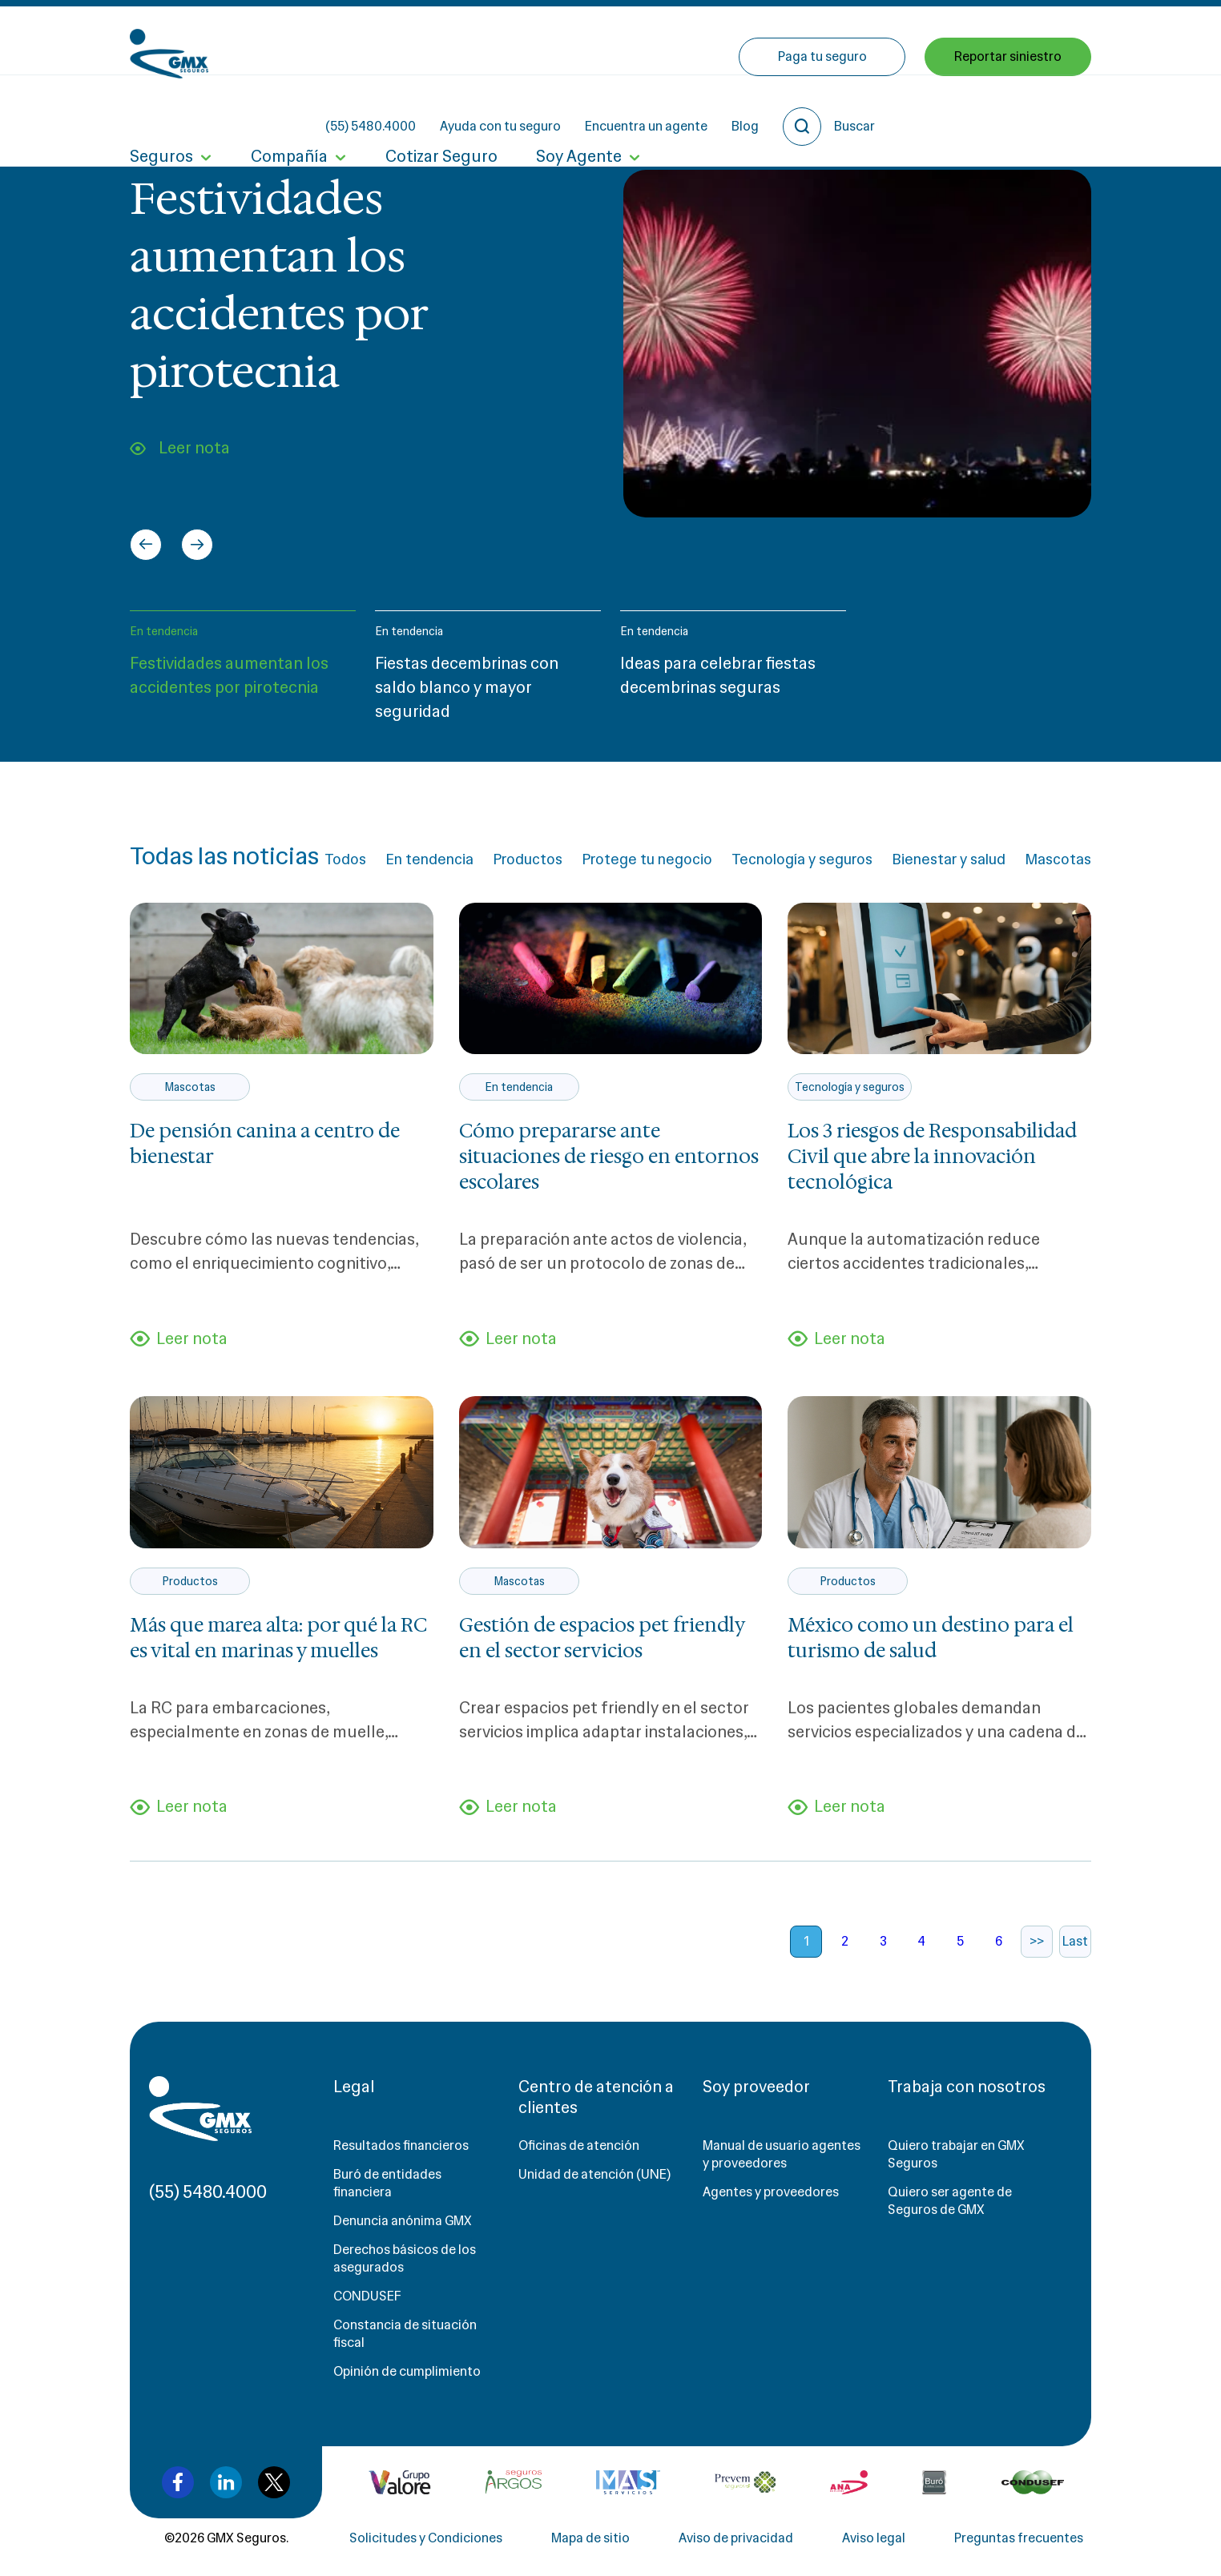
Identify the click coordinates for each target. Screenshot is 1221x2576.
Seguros (161, 110)
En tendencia (164, 631)
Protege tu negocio (647, 859)
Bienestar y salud (948, 859)
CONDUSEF (367, 2296)
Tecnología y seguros (801, 859)
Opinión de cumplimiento (407, 2371)
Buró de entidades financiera (387, 2183)
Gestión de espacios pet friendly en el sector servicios (601, 1638)
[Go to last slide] (146, 545)
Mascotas (1058, 859)
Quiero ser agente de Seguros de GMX (950, 2201)
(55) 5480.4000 (514, 40)
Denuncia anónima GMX (402, 2220)
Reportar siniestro (1008, 110)
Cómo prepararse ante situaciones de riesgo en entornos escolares (609, 1156)
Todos (345, 859)
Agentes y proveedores (771, 2192)
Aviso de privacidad (736, 2538)
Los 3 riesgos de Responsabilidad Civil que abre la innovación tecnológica (932, 1156)
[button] (243, 673)
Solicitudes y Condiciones (425, 2538)
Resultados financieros (401, 2145)
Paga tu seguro (822, 110)
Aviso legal (873, 2538)
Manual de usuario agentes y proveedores (781, 2154)
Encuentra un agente (790, 40)
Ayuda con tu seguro (644, 40)
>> (1037, 1941)
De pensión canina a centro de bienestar (265, 1143)
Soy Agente (579, 110)
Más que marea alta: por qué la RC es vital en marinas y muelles (278, 1638)
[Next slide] (197, 545)
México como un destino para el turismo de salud (931, 1638)
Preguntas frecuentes (1018, 2538)
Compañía (289, 110)
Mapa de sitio (590, 2538)
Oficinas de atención (578, 2145)
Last (1075, 1941)
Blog (889, 40)
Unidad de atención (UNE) (594, 2174)
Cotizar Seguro (441, 110)
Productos (527, 859)
